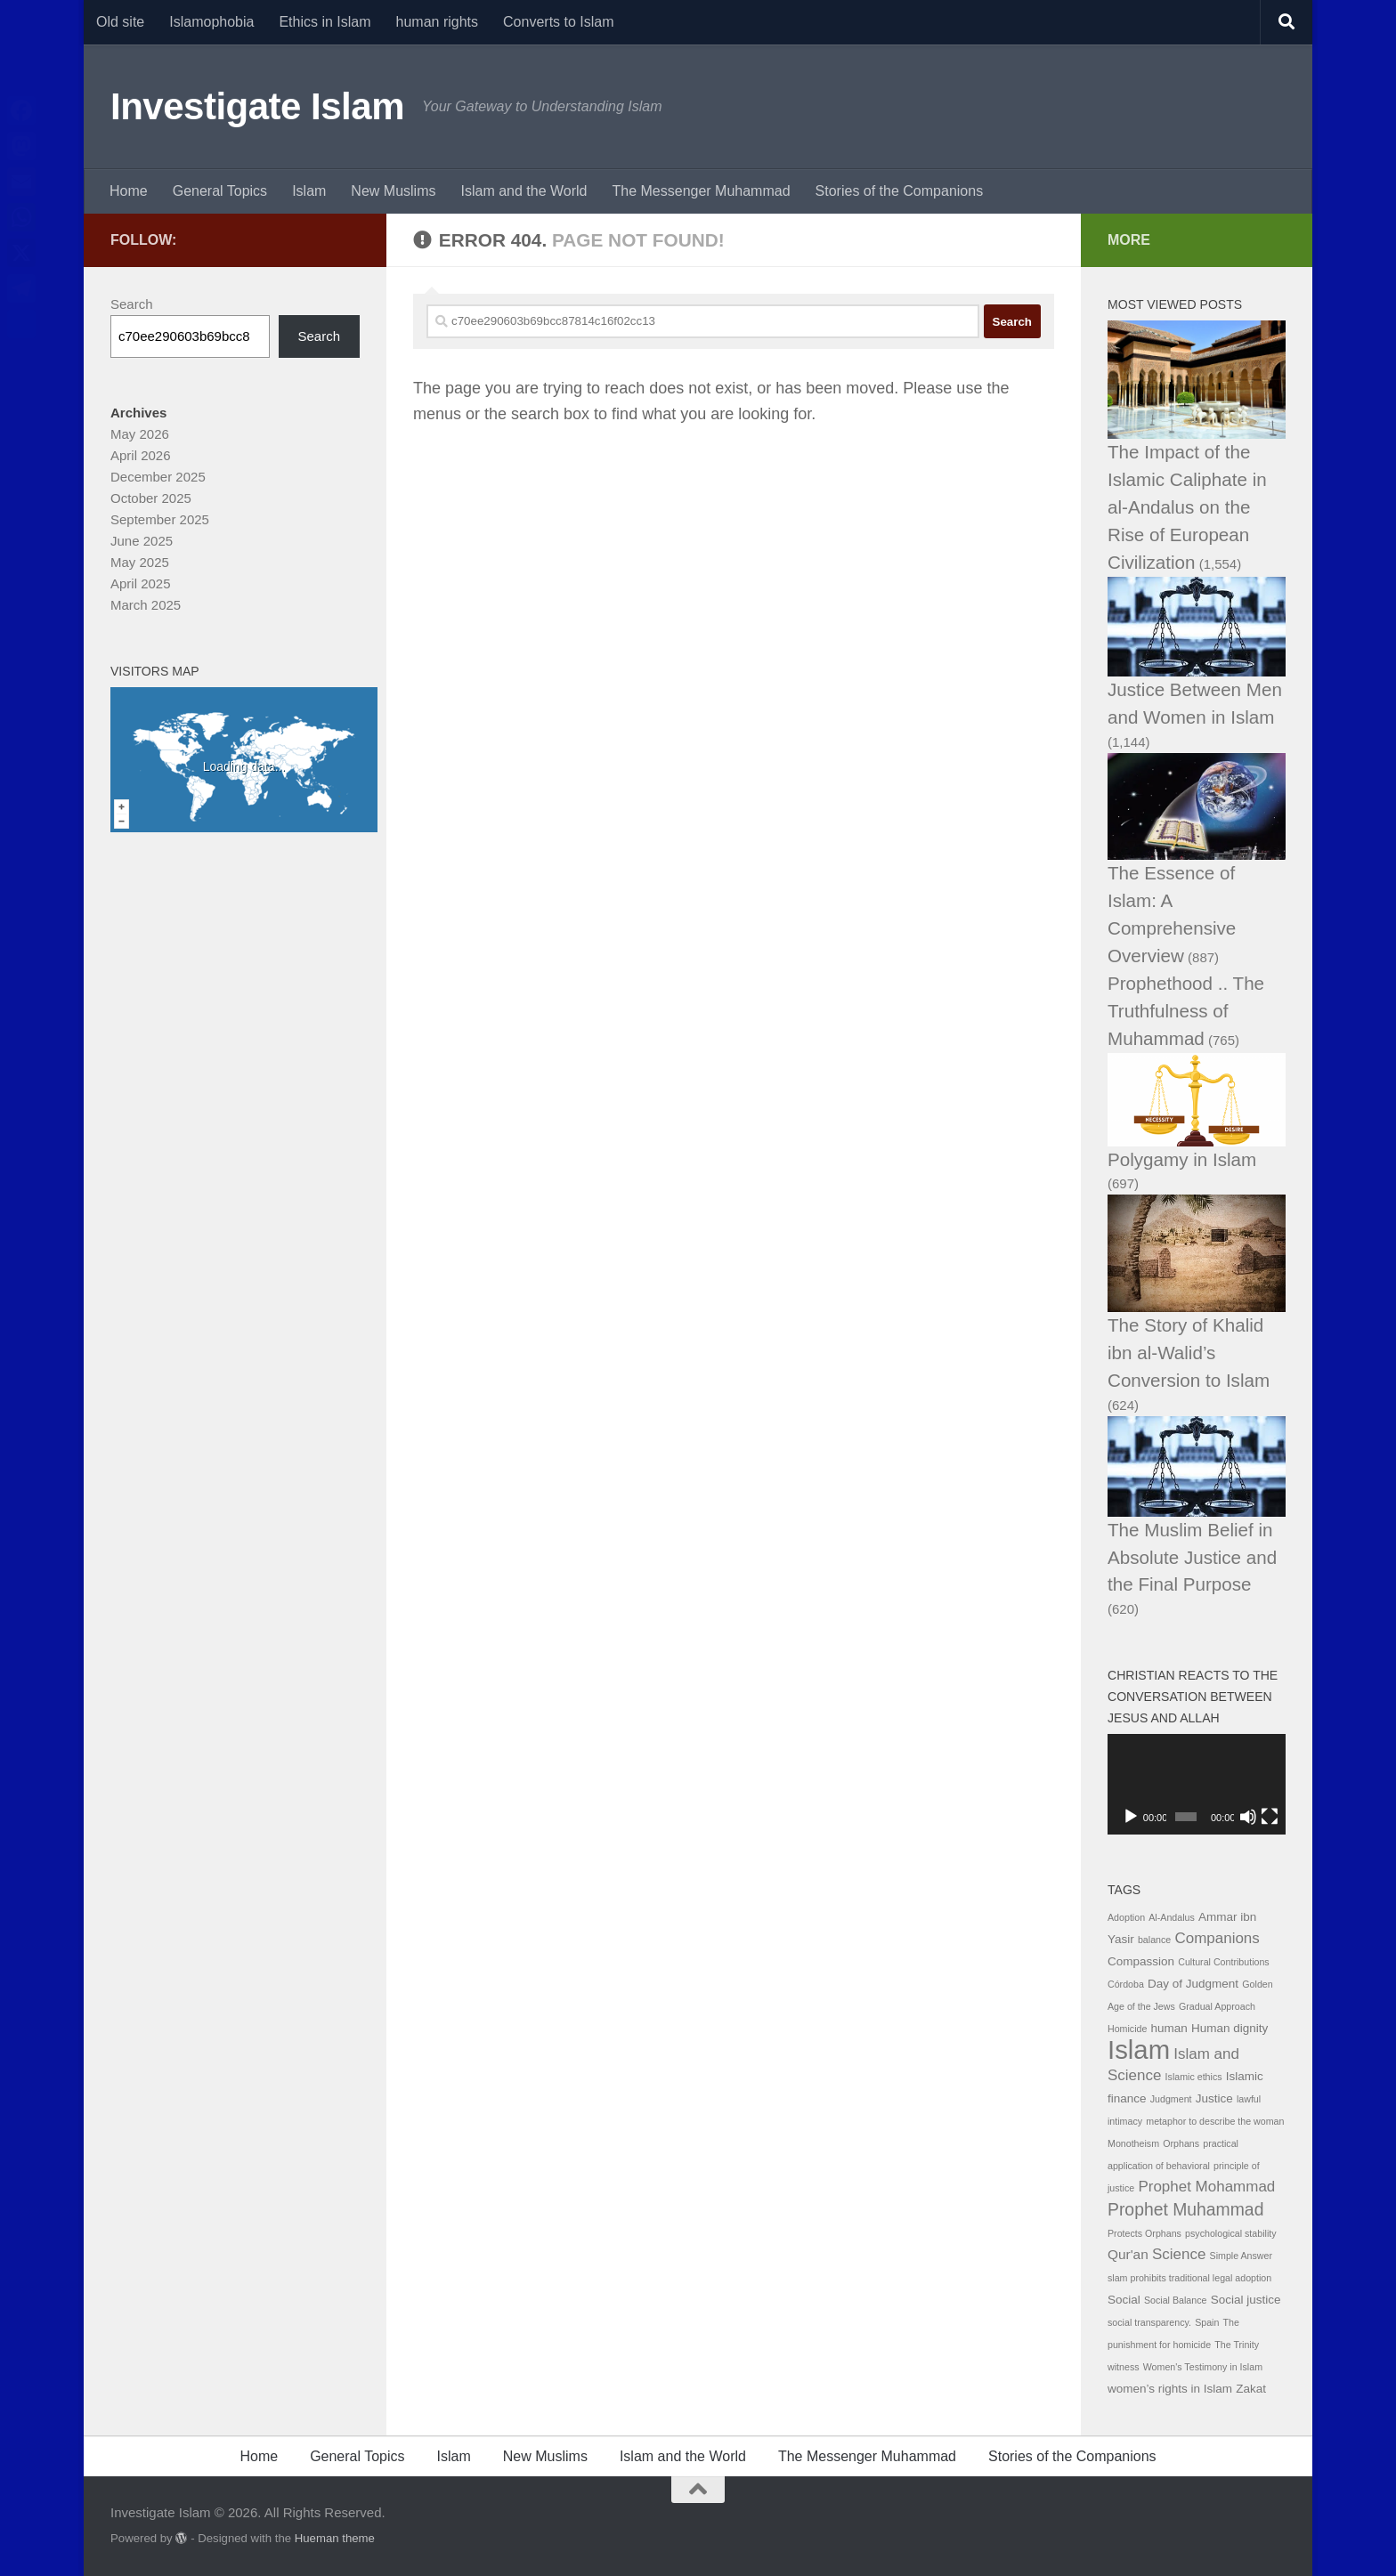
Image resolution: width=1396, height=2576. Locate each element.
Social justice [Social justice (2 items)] (1246, 2299)
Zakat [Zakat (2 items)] (1251, 2388)
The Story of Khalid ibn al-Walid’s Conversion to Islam (1189, 1352)
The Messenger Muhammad (701, 190)
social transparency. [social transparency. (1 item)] (1149, 2322)
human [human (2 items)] (1169, 2028)
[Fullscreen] (1269, 1817)
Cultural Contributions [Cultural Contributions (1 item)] (1223, 1961)
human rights (437, 21)
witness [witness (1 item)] (1124, 2366)
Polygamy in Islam (1182, 1159)
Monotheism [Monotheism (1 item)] (1133, 2143)
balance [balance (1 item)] (1154, 1939)
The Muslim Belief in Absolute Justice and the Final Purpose (1192, 1557)
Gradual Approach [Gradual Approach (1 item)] (1217, 2006)
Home (129, 190)
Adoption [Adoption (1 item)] (1126, 1917)
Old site (120, 21)
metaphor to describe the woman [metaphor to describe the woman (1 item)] (1215, 2121)
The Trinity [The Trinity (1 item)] (1236, 2344)
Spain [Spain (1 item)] (1207, 2322)
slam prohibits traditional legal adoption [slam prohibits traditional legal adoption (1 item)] (1189, 2277)
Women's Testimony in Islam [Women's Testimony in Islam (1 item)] (1202, 2366)
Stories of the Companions (900, 190)
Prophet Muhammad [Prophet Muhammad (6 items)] (1185, 2209)
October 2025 (150, 498)
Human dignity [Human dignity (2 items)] (1229, 2028)
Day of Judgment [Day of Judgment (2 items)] (1193, 1983)
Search (131, 304)
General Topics (220, 190)
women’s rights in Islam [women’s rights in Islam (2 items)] (1170, 2388)
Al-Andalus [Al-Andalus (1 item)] (1171, 1917)
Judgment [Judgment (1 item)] (1171, 2099)
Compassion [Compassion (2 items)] (1141, 1961)
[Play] (1131, 1817)
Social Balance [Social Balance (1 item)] (1175, 2300)
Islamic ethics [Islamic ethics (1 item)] (1193, 2076)
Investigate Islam (257, 106)
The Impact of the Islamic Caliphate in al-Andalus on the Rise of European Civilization (1187, 506)
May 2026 (139, 433)
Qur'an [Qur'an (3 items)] (1128, 2254)
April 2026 (140, 455)
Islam (309, 190)
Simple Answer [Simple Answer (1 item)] (1241, 2255)
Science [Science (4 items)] (1178, 2254)
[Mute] (1248, 1817)
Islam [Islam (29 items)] (1139, 2049)
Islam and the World (523, 190)
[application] (1197, 1784)
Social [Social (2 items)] (1124, 2299)
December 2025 (158, 476)
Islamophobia (211, 21)
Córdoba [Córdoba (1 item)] (1126, 1984)
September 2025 (159, 519)
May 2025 (139, 562)
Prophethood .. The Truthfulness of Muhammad (1186, 1011)
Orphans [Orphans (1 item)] (1181, 2143)
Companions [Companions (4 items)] (1216, 1938)
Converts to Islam (558, 21)
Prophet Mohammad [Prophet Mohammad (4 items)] (1206, 2186)
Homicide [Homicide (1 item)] (1127, 2028)
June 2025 (141, 540)
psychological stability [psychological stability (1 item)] (1230, 2233)
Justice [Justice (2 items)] (1214, 2098)
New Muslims (393, 190)
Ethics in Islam (324, 21)
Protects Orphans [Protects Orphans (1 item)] (1144, 2233)
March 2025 (145, 604)
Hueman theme (335, 2538)
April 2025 (140, 583)
